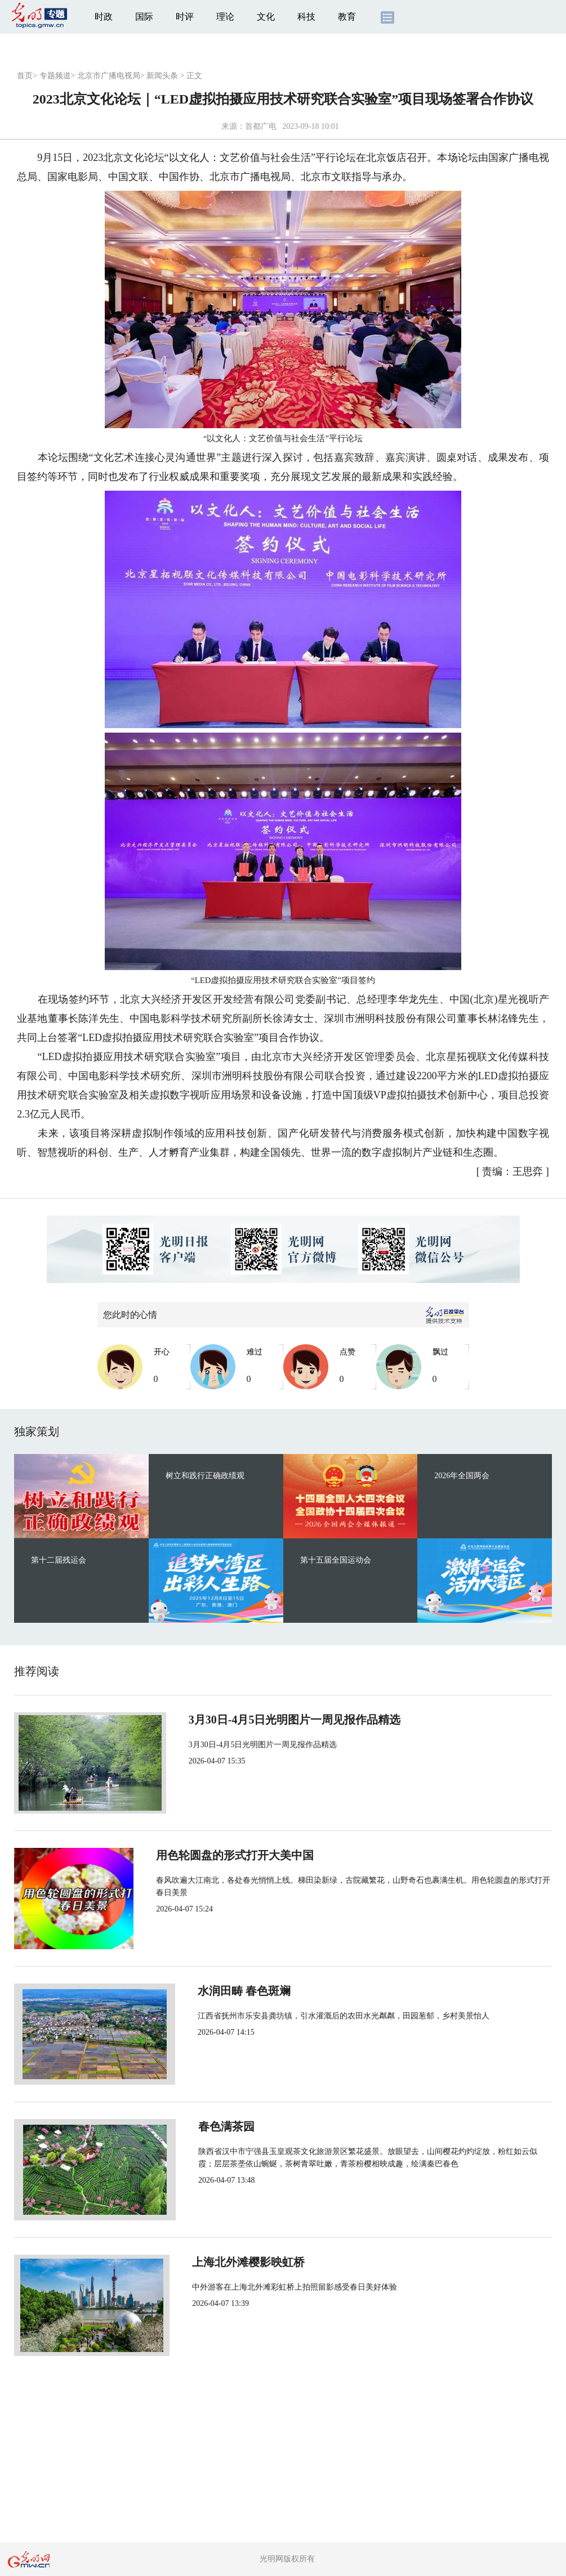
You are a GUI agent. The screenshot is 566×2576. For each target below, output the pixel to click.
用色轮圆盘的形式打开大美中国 (257, 1855)
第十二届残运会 (58, 1560)
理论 (225, 16)
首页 (25, 75)
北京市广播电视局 (108, 75)
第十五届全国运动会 (335, 1560)
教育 (347, 16)
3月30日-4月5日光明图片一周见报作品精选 (285, 1719)
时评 (185, 16)
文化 (266, 16)
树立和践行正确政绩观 (205, 1475)
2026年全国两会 (461, 1475)
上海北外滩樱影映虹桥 (235, 2262)
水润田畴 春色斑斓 (225, 1991)
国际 (144, 16)
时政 (104, 16)
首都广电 (261, 126)
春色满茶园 (207, 2126)
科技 (306, 16)
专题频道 (55, 75)
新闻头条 (162, 75)
